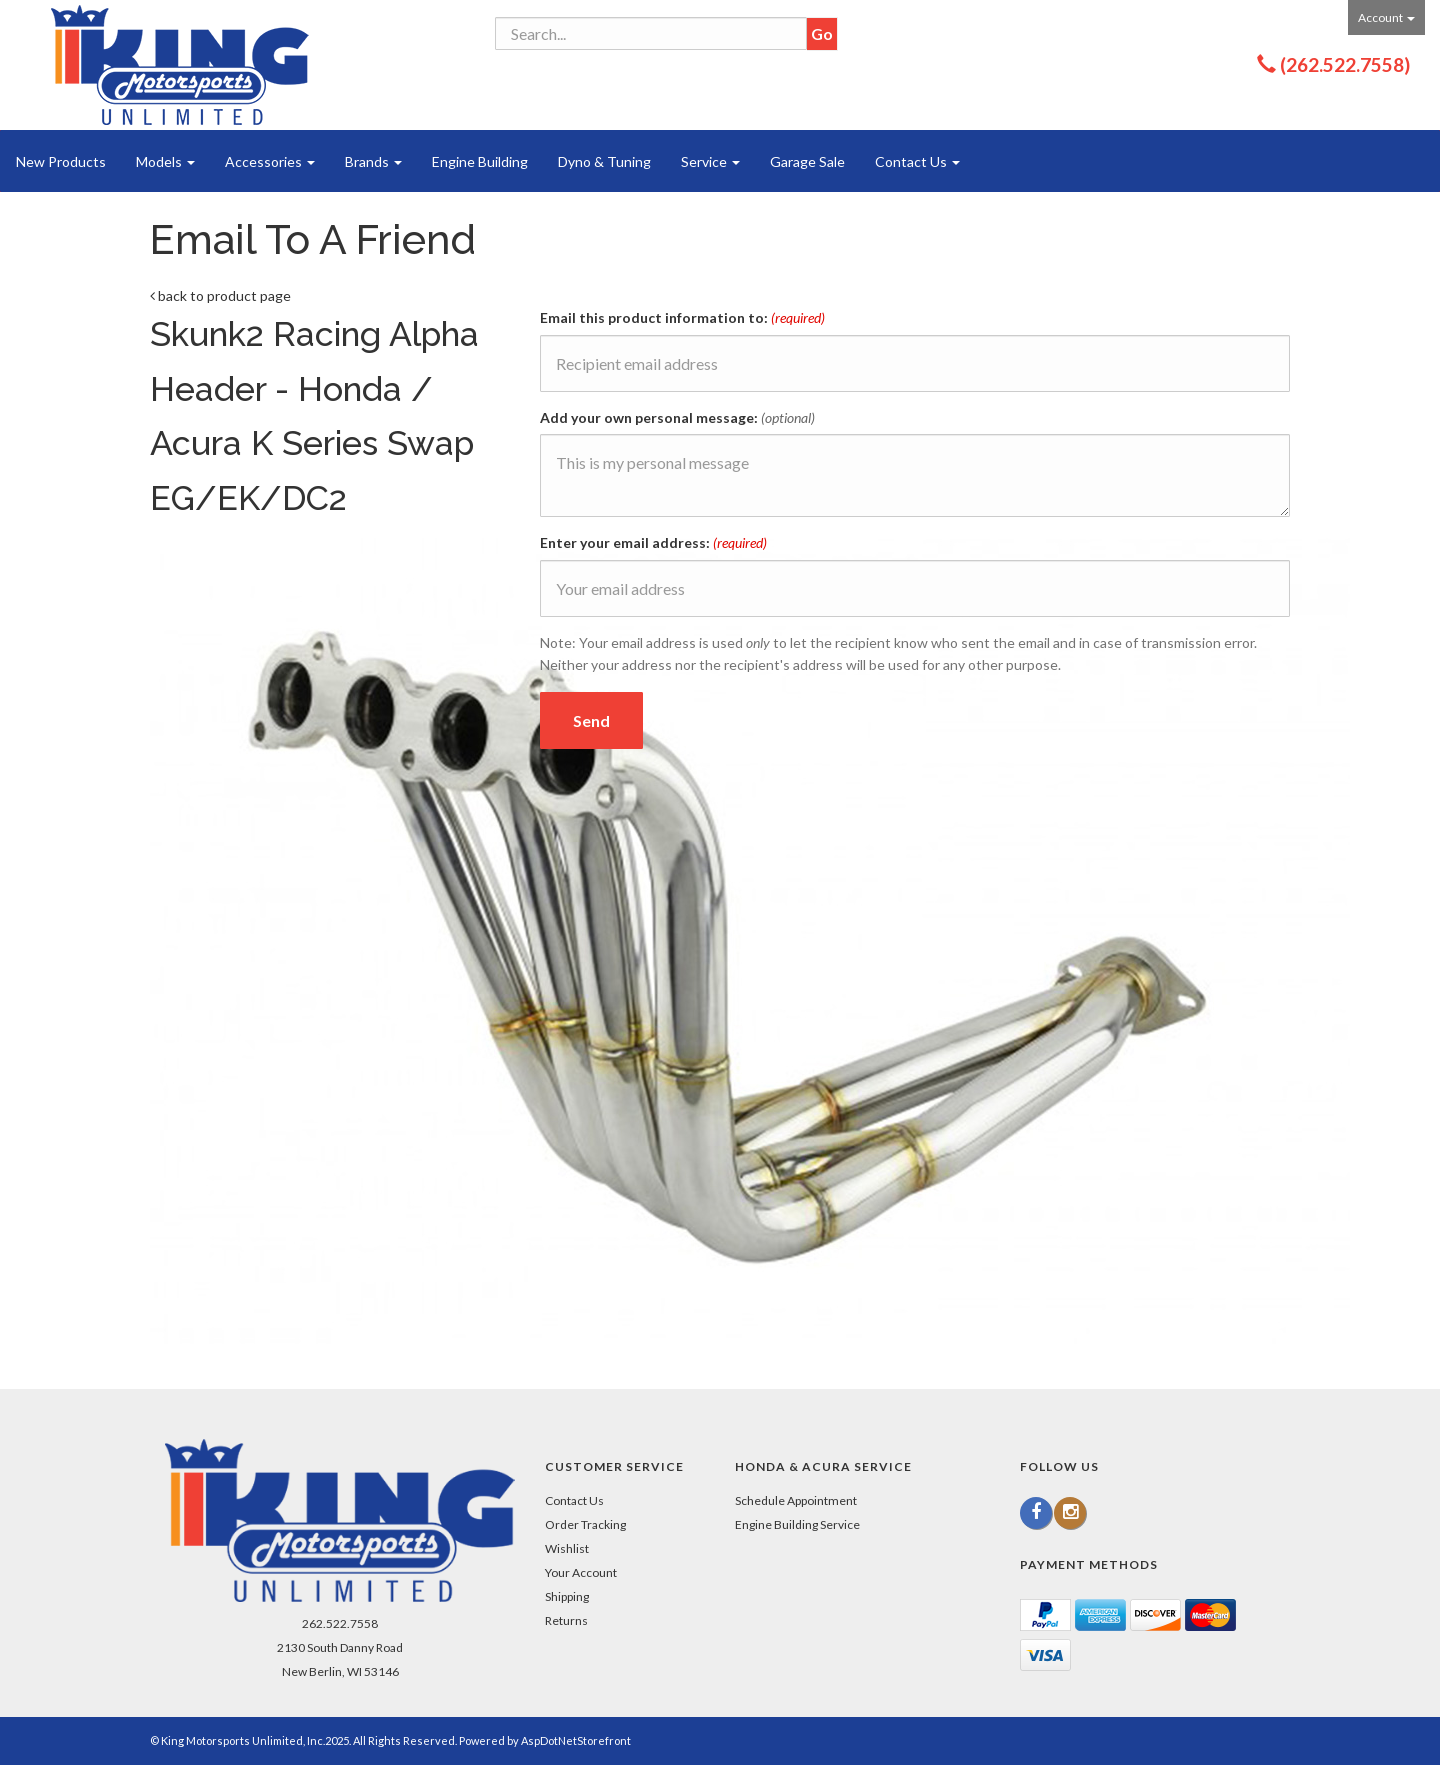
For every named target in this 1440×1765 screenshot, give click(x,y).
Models (165, 161)
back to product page (220, 295)
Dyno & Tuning (604, 161)
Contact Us (917, 161)
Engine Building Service (797, 1524)
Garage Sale (807, 161)
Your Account (581, 1572)
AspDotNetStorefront (576, 1740)
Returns (566, 1620)
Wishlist (567, 1548)
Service (710, 161)
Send (591, 720)
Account (1386, 17)
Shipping (567, 1596)
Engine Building (480, 161)
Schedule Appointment (796, 1500)
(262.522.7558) (1345, 64)
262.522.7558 (340, 1623)
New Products (61, 161)
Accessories (270, 161)
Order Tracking (585, 1524)
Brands (373, 161)
